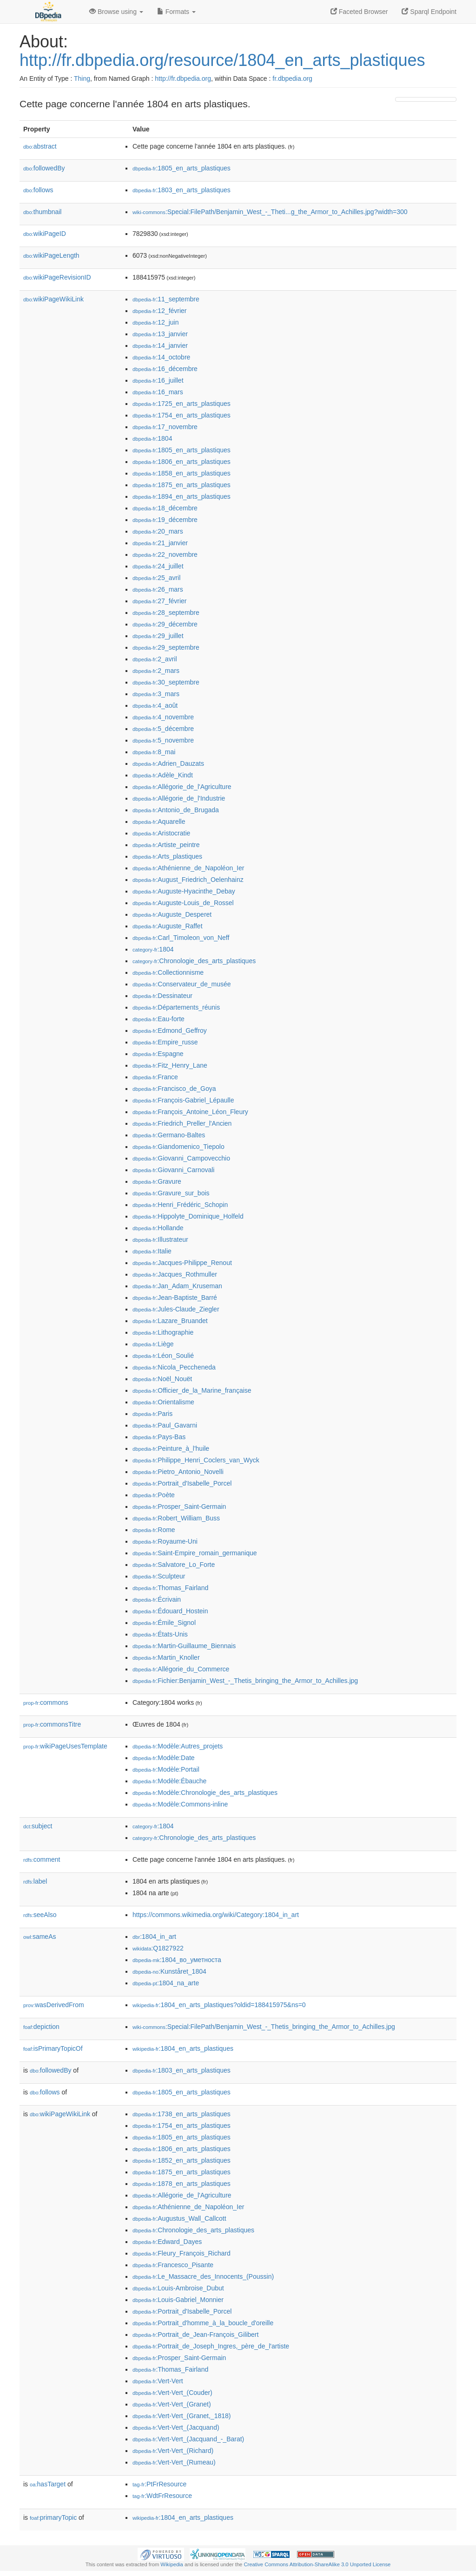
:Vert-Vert (157, 2381)
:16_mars (157, 392)
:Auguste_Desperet (172, 914)
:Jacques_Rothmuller (174, 1274)
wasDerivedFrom (53, 2005)
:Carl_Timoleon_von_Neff (180, 937)
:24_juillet (158, 566)
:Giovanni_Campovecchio (181, 1158)
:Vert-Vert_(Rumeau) (174, 2462)
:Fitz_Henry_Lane (169, 1065)
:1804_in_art (154, 1936)
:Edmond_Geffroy (169, 1030)
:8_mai (153, 752)
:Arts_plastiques (167, 856)
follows (38, 190)
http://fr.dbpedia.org (183, 78)
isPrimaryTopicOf (53, 2048)
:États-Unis (160, 1634)
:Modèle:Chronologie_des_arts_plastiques (205, 1792)
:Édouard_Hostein (170, 1611)
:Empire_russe (165, 1042)
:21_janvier (160, 543)
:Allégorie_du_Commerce (180, 1669)
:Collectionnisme (168, 972)
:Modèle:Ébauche (169, 1781)
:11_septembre (165, 299)
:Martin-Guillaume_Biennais (184, 1646)
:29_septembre (165, 647)
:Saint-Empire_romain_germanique (194, 1553)
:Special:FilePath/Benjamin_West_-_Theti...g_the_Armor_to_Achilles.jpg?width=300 (270, 211)
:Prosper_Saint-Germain (179, 1506)
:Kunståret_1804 (169, 1971)
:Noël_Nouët (162, 1379)
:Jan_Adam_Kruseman (177, 1286)
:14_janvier (160, 345)
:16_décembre (165, 368)
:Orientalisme (163, 1402)
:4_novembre (163, 717)
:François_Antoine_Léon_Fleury (190, 1111)
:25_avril (156, 577)
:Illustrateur (160, 1239)
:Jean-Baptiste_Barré (174, 1297)
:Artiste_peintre (166, 844)
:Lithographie (162, 1332)
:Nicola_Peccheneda (174, 1367)
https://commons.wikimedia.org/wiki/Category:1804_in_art (215, 1914)
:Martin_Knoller (166, 1657)
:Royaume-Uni (165, 1541)
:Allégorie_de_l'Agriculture (181, 786)
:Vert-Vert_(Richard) (172, 2450)
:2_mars (155, 670)
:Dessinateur (162, 995)
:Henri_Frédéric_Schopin (180, 1204)
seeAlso (40, 1914)
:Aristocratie (161, 833)
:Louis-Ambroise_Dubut (178, 2288)
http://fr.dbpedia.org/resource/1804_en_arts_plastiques (222, 60)
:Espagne (158, 1053)
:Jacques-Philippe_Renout (182, 1262)
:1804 (152, 438)
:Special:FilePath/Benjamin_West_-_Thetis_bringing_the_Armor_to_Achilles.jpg (263, 2026)
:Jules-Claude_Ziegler (175, 1309)
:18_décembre (165, 508)
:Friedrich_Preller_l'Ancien (181, 1123)
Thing (82, 78)
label (35, 1881)
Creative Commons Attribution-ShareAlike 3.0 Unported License (317, 2564)
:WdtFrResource (162, 2495)
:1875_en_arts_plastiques (181, 485)
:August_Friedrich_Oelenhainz (188, 879)
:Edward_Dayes (167, 2241)
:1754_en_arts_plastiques (181, 415)
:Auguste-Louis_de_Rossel (183, 902)
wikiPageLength (51, 255)
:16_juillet (158, 380)
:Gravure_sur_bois (171, 1193)
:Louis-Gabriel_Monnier (178, 2299)
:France (155, 1077)
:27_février (159, 601)
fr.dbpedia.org (292, 78)
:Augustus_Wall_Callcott (179, 2218)
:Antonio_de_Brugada (175, 810)
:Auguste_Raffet (167, 926)
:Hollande (158, 1228)
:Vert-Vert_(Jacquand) (175, 2427)
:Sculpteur (158, 1576)
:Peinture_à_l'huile (170, 1448)
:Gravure (156, 1181)
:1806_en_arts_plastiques (181, 461)
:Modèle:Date (163, 1757)
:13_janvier (160, 334)
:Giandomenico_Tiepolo (178, 1146)
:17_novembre (165, 426)
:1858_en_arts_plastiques (181, 473)
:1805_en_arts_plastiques (181, 168)
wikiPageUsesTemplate (65, 1746)
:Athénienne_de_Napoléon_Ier (188, 868)
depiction (41, 2026)
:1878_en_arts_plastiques (181, 2183)
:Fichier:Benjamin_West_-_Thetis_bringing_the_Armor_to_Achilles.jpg (245, 1680)
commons (45, 1702)
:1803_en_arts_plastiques (181, 190)
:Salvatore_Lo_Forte (173, 1564)
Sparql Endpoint (429, 11)
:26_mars (157, 589)
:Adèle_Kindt (162, 775)
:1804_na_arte (165, 1983)
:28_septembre (165, 612)
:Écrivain (156, 1599)
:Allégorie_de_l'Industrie (178, 798)
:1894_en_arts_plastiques (181, 496)
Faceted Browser (359, 11)
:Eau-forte (158, 1019)
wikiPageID (44, 233)
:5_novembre (163, 740)
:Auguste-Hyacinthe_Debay (183, 891)
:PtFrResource (159, 2484)
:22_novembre (165, 554)
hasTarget (48, 2484)
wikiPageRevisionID (57, 277)
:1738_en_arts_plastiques (181, 2114)
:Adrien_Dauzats (168, 763)
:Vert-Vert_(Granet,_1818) (181, 2415)
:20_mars (157, 531)
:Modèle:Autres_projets (177, 1746)
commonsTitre (52, 1724)
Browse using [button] (116, 11)
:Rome (153, 1529)
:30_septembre (165, 682)
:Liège (153, 1344)
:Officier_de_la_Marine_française (191, 1390)
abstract (40, 146)
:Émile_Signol (164, 1622)
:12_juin (155, 322)
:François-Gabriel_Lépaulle (183, 1100)
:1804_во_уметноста (176, 1959)
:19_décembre (165, 519)
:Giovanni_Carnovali (173, 1170)
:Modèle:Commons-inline (180, 1804)
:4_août (155, 705)
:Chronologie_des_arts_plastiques (194, 961)
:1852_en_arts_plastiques (181, 2160)
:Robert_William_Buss (176, 1518)
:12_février (159, 310)
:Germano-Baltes (168, 1135)
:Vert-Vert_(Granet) (171, 2404)
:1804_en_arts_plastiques (182, 2048)
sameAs (39, 1936)
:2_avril (154, 659)
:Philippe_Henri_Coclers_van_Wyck (195, 1460)
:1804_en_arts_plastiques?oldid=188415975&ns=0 (219, 2005)
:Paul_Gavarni (164, 1425)
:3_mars (155, 694)
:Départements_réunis (176, 1007)
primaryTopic (53, 2517)
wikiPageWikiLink (53, 299)
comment (41, 1859)
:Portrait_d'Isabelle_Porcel (181, 1483)
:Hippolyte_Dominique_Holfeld (188, 1216)
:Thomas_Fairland (170, 1587)
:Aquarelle (158, 821)
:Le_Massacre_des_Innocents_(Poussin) (203, 2276)
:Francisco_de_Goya (174, 1088)
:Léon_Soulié (163, 1355)
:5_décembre (163, 728)
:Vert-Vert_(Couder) (172, 2392)
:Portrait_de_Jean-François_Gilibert (195, 2334)
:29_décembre (165, 624)
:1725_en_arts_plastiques (181, 403)
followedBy (44, 168)
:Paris (152, 1413)
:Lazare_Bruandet (170, 1320)
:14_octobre (161, 357)
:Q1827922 (158, 1948)
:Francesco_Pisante (172, 2265)
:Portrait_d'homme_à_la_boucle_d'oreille (202, 2323)
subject (37, 1826)
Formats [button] (176, 11)
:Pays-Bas (158, 1437)
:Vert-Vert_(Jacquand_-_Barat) (188, 2439)
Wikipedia (171, 2564)
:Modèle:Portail (165, 1769)
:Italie (152, 1251)
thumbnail (42, 211)
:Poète (153, 1495)
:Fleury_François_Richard (181, 2253)
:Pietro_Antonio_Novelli (178, 1471)
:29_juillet (158, 635)
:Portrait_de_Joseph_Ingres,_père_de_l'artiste (210, 2346)
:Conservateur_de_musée (181, 984)
